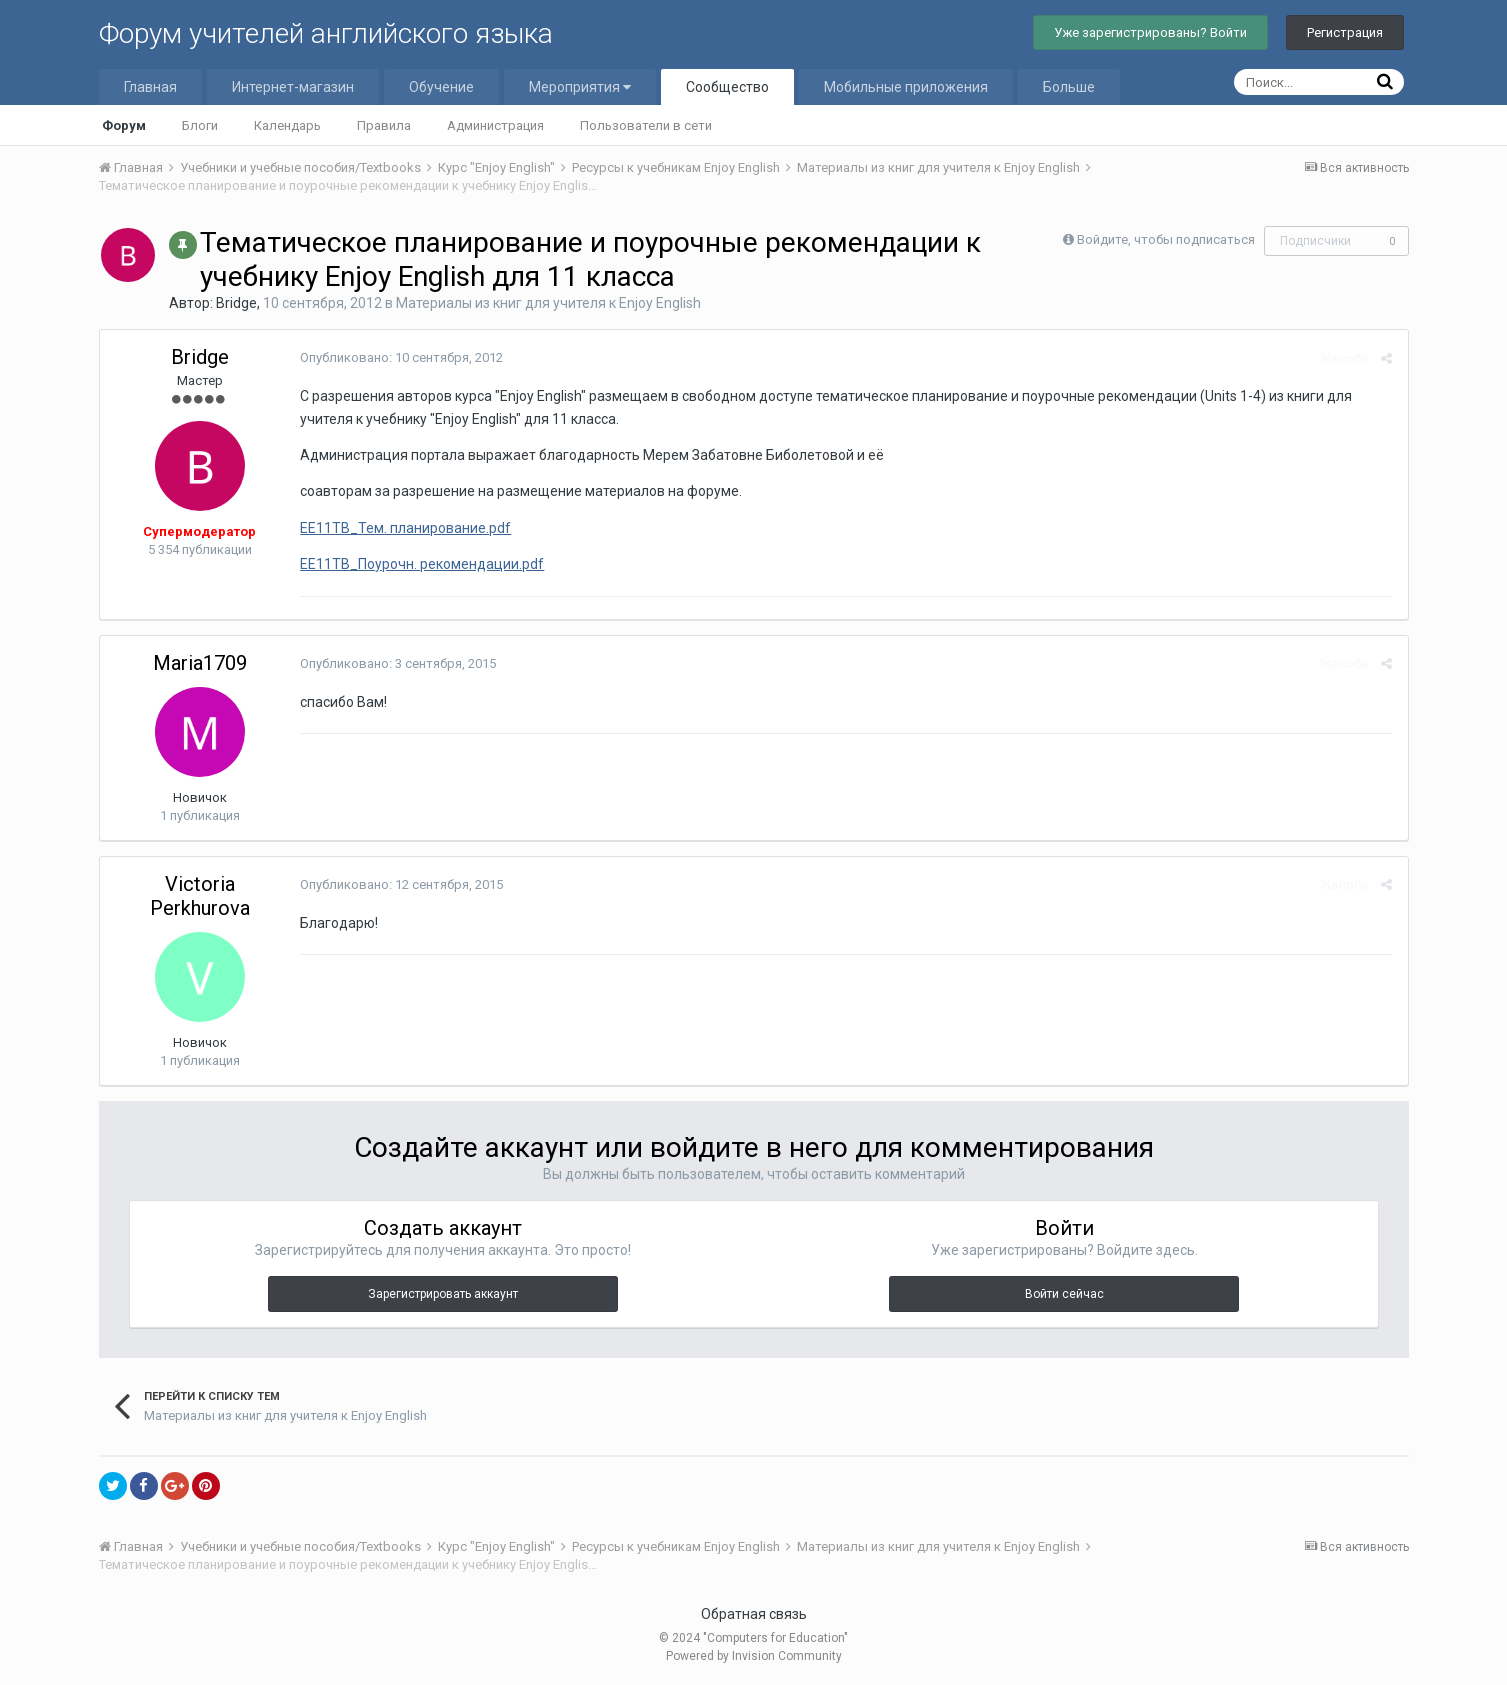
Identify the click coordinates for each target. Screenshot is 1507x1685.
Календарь (287, 125)
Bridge (236, 303)
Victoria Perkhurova (200, 896)
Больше (1069, 87)
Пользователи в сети (646, 125)
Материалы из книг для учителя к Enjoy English (548, 303)
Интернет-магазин (293, 87)
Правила (384, 125)
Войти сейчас (1064, 1294)
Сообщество (727, 87)
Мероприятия (580, 87)
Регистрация (1345, 32)
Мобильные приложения (906, 87)
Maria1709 (200, 663)
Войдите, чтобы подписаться (1166, 239)
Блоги (200, 125)
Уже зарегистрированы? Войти (1150, 32)
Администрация (495, 125)
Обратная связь (754, 1614)
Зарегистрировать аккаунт (443, 1294)
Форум (124, 125)
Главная (150, 87)
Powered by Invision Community (754, 1656)
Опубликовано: (401, 357)
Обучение (441, 87)
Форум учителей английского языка (326, 33)
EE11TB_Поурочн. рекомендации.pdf (422, 564)
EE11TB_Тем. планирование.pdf (405, 528)
